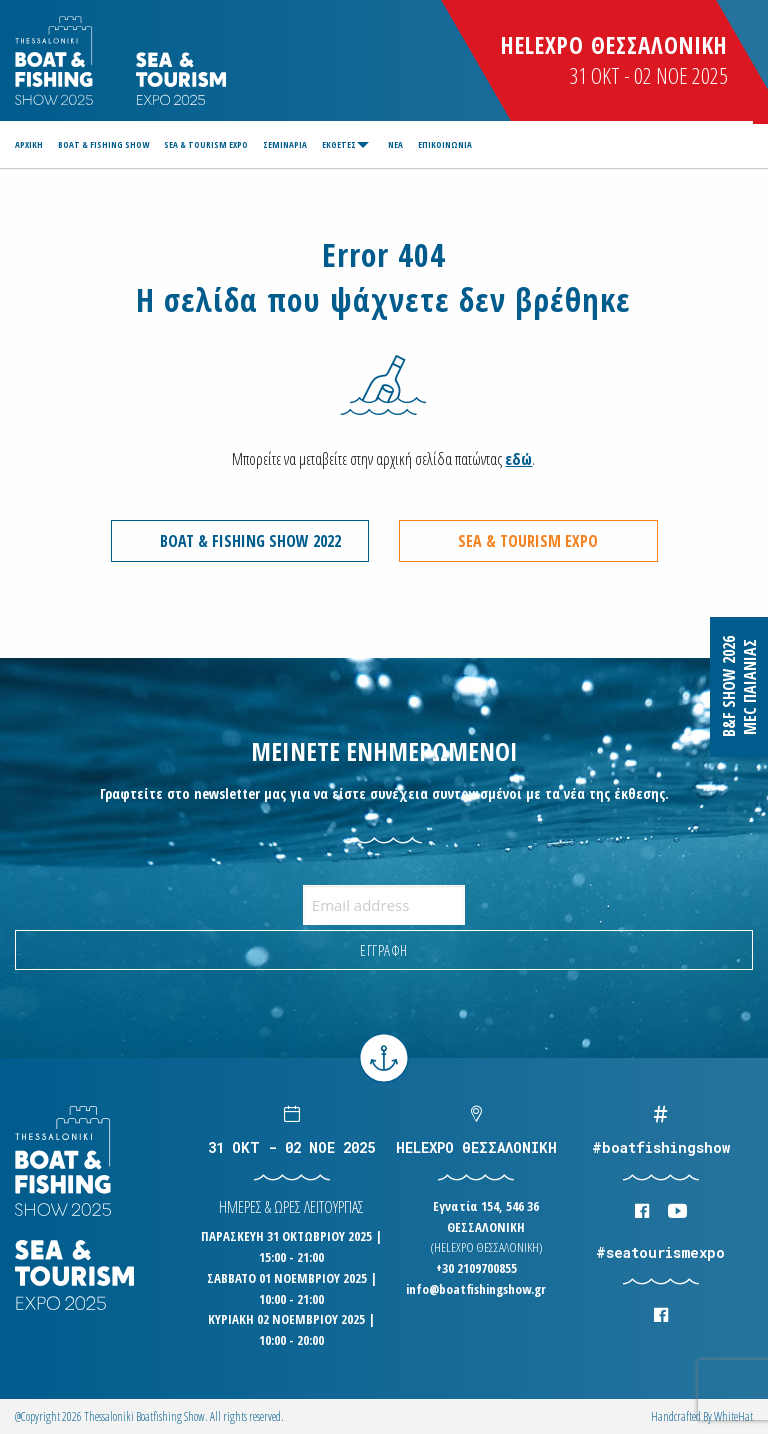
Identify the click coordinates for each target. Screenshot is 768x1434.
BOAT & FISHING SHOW (103, 144)
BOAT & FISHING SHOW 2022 (250, 541)
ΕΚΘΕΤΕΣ (339, 144)
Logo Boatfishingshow (55, 60)
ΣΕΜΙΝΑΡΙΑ (285, 144)
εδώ (518, 459)
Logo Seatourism (181, 78)
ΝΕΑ (395, 144)
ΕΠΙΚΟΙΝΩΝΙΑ (445, 144)
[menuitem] (32, 144)
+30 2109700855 (476, 1268)
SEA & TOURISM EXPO (206, 144)
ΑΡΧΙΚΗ (29, 144)
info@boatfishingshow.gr (476, 1289)
